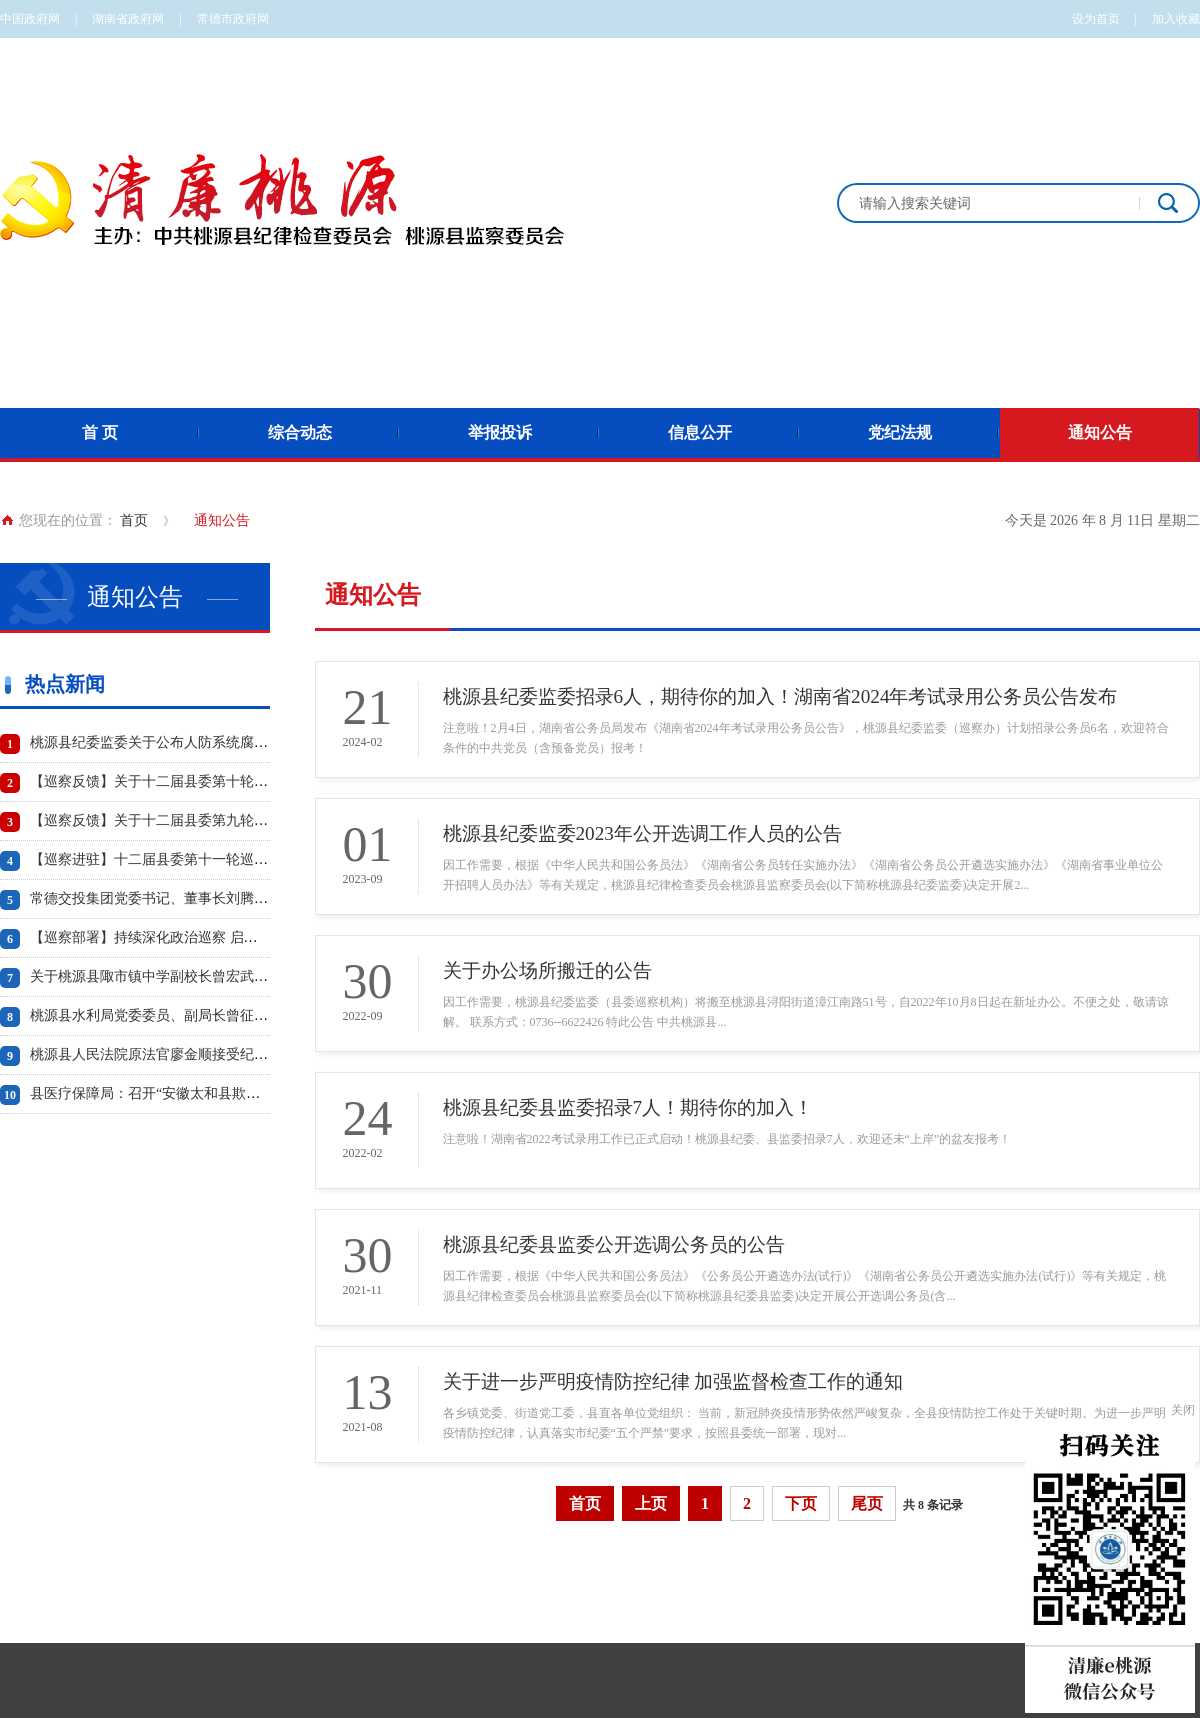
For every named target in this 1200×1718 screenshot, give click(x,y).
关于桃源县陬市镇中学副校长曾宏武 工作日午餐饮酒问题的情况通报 (242, 976)
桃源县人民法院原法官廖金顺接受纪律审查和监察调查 (198, 1054)
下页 (801, 1503)
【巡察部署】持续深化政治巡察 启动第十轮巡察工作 (193, 937)
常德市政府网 (233, 19)
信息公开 (700, 432)
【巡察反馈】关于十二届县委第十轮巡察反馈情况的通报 (205, 781)
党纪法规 (900, 432)
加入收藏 (1176, 19)
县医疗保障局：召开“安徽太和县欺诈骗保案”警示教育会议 (211, 1093)
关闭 (1183, 1410)
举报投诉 (500, 432)
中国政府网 (30, 19)
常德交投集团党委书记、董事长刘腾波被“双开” (176, 898)
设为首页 (1096, 19)
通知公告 (1100, 432)
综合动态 (300, 432)
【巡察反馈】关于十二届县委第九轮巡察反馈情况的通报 (205, 820)
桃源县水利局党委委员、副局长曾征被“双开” (169, 1015)
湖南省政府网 (128, 19)
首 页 (100, 432)
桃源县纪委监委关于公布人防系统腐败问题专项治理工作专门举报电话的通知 (268, 742)
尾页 (867, 1503)
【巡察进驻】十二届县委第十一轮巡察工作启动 (177, 859)
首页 (134, 520)
